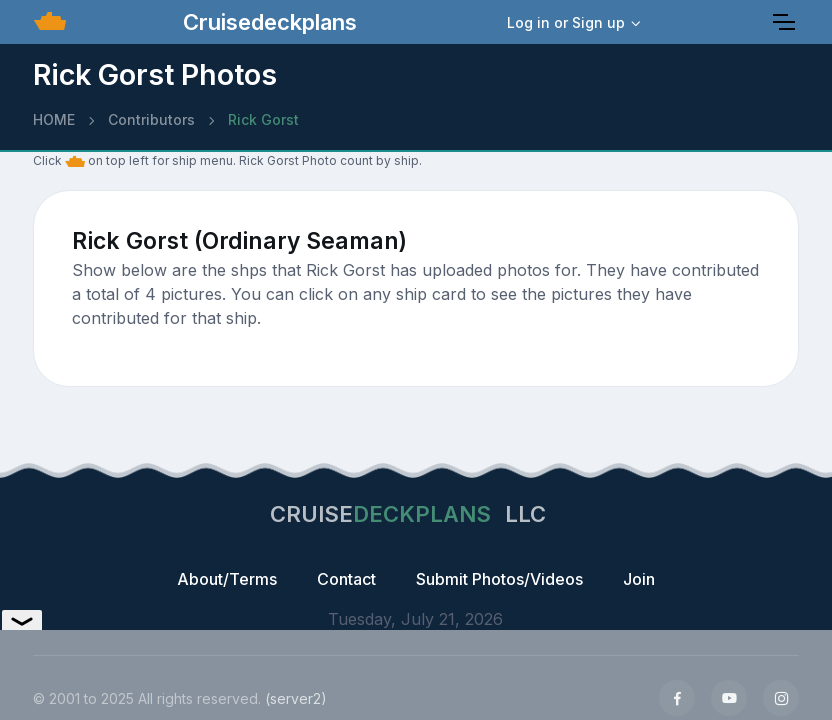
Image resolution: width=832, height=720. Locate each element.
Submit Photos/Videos (499, 579)
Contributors (151, 119)
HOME (54, 119)
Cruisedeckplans (267, 22)
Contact (346, 579)
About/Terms (227, 579)
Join (639, 579)
